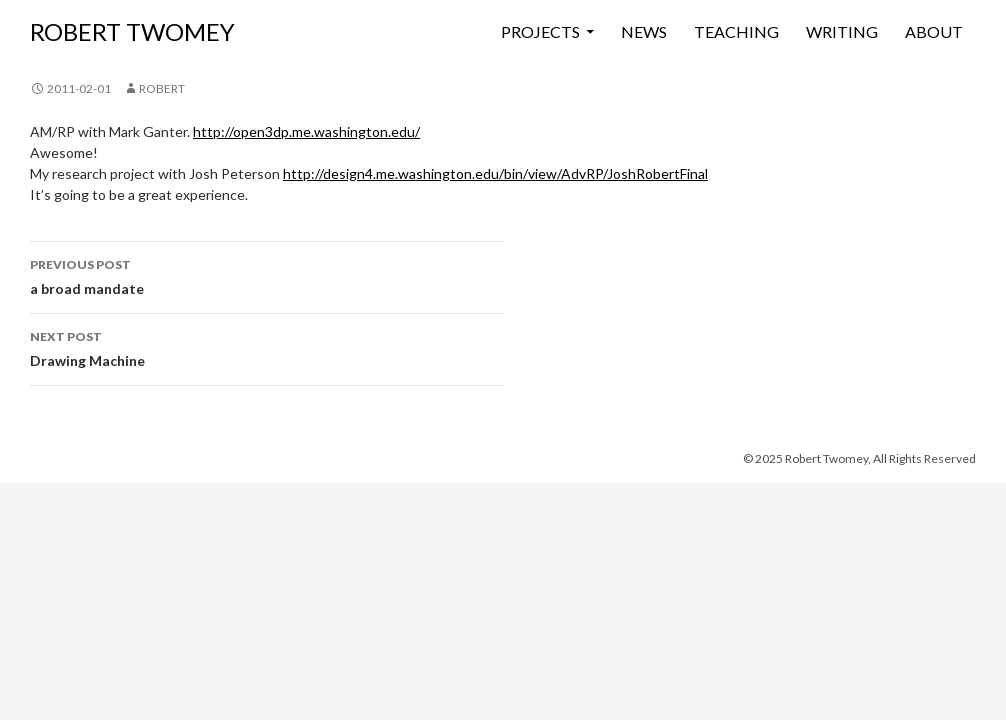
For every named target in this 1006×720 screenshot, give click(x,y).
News (644, 31)
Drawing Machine (267, 347)
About (934, 31)
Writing (842, 31)
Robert (162, 88)
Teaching (736, 31)
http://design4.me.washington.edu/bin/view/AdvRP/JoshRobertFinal (495, 173)
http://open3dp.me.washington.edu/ (306, 131)
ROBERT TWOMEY (132, 31)
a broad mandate (267, 275)
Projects (540, 31)
